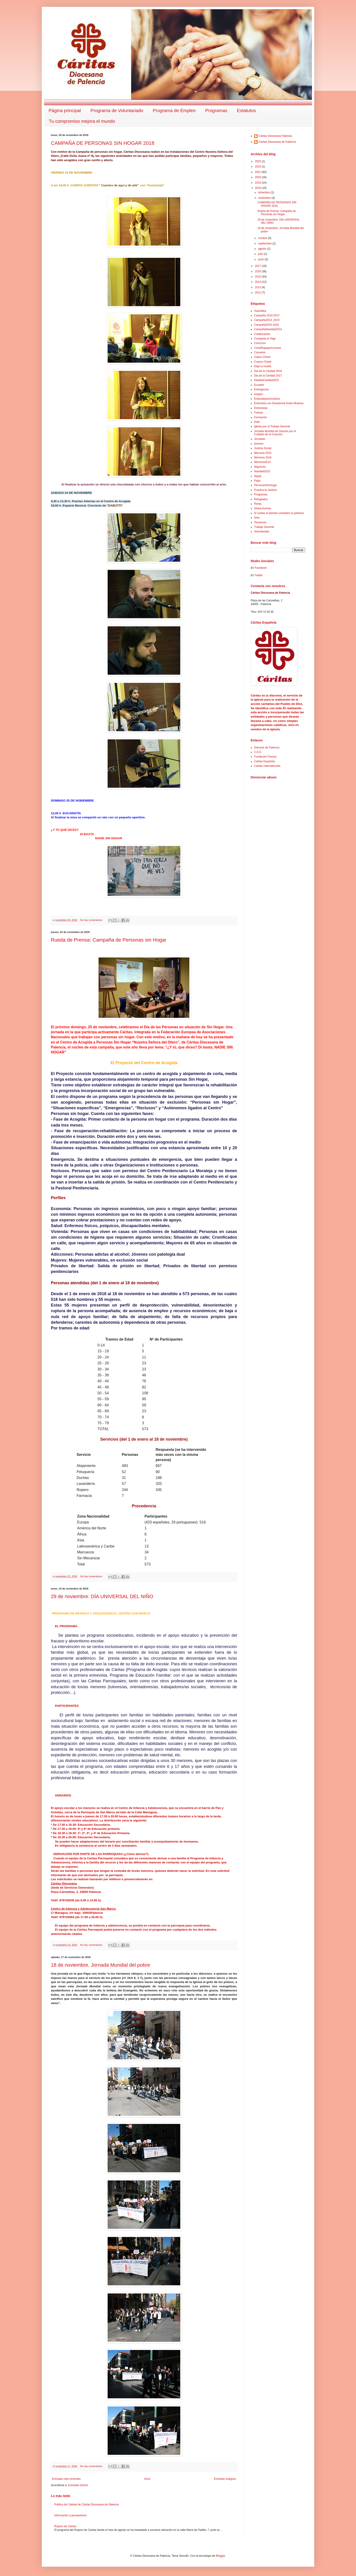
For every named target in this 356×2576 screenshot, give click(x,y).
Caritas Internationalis (267, 766)
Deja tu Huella (262, 366)
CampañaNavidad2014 (268, 329)
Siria (257, 517)
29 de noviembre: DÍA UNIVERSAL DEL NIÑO (102, 1596)
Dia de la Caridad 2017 (268, 375)
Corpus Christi (262, 361)
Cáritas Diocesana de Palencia (277, 141)
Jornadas (259, 438)
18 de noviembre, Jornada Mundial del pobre (100, 1965)
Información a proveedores (70, 2515)
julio (261, 254)
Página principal (65, 110)
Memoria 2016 (263, 457)
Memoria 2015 (263, 453)
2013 (258, 287)
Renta (257, 503)
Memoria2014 (262, 462)
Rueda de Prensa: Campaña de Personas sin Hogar (108, 940)
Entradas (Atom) (78, 2485)
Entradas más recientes (66, 2478)
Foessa (258, 412)
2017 (258, 266)
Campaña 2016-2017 (267, 315)
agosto (262, 248)
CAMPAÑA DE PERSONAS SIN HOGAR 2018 (102, 143)
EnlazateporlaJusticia (267, 398)
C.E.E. (258, 752)
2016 (258, 271)
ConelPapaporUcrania (267, 347)
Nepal (257, 476)
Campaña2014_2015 (266, 320)
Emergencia (261, 389)
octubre (263, 238)
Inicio (147, 2478)
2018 (258, 187)
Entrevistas (260, 408)
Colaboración (262, 334)
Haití (257, 421)
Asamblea (260, 310)
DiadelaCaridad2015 (266, 380)
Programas (216, 110)
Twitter (259, 575)
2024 (258, 166)
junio (261, 259)
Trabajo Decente (264, 527)
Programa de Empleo (174, 110)
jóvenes (258, 443)
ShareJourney (262, 508)
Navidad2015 (262, 471)
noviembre (265, 197)
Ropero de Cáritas (65, 2526)
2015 (258, 276)
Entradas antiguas (225, 2478)
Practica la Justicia (265, 490)
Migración (260, 466)
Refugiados (261, 499)
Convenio (260, 352)
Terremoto (260, 522)
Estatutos (246, 110)
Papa (257, 480)
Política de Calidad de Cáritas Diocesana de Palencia (86, 2504)
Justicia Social (262, 448)
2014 (258, 281)
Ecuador (259, 384)
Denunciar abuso (264, 777)
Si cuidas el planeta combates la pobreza (279, 513)
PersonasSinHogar (265, 485)
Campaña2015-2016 (266, 324)
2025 (258, 161)
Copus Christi (262, 357)
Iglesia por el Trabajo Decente (272, 426)
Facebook (261, 567)
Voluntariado (261, 531)
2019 (258, 182)
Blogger (220, 2555)
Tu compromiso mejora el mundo (82, 121)
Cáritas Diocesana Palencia (275, 136)
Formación (260, 417)
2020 (258, 177)
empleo (258, 394)
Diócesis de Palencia (266, 747)
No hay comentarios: (91, 920)
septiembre (265, 243)
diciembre (264, 192)
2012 (258, 292)
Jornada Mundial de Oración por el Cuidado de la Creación (275, 433)
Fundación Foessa (265, 756)
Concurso (260, 343)
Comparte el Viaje (265, 338)
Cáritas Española (264, 761)
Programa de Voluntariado (116, 110)
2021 (258, 172)
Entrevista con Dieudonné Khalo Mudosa (278, 403)
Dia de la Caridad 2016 (268, 371)
